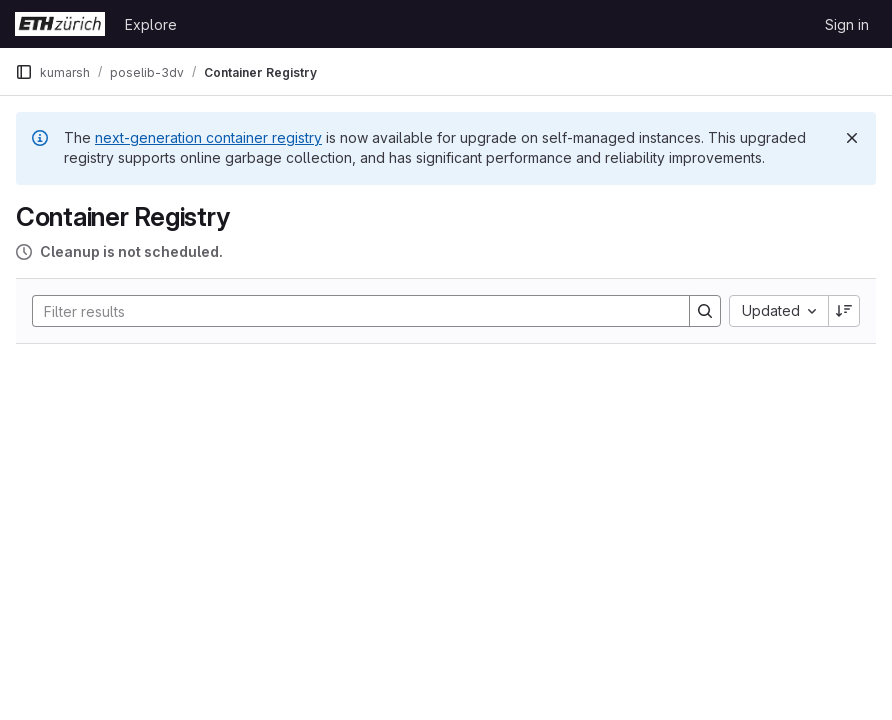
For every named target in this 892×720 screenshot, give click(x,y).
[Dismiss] (852, 138)
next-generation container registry (208, 137)
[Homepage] (60, 24)
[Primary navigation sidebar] (24, 72)
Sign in (847, 24)
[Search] (351, 311)
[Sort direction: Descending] (844, 311)
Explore (151, 24)
